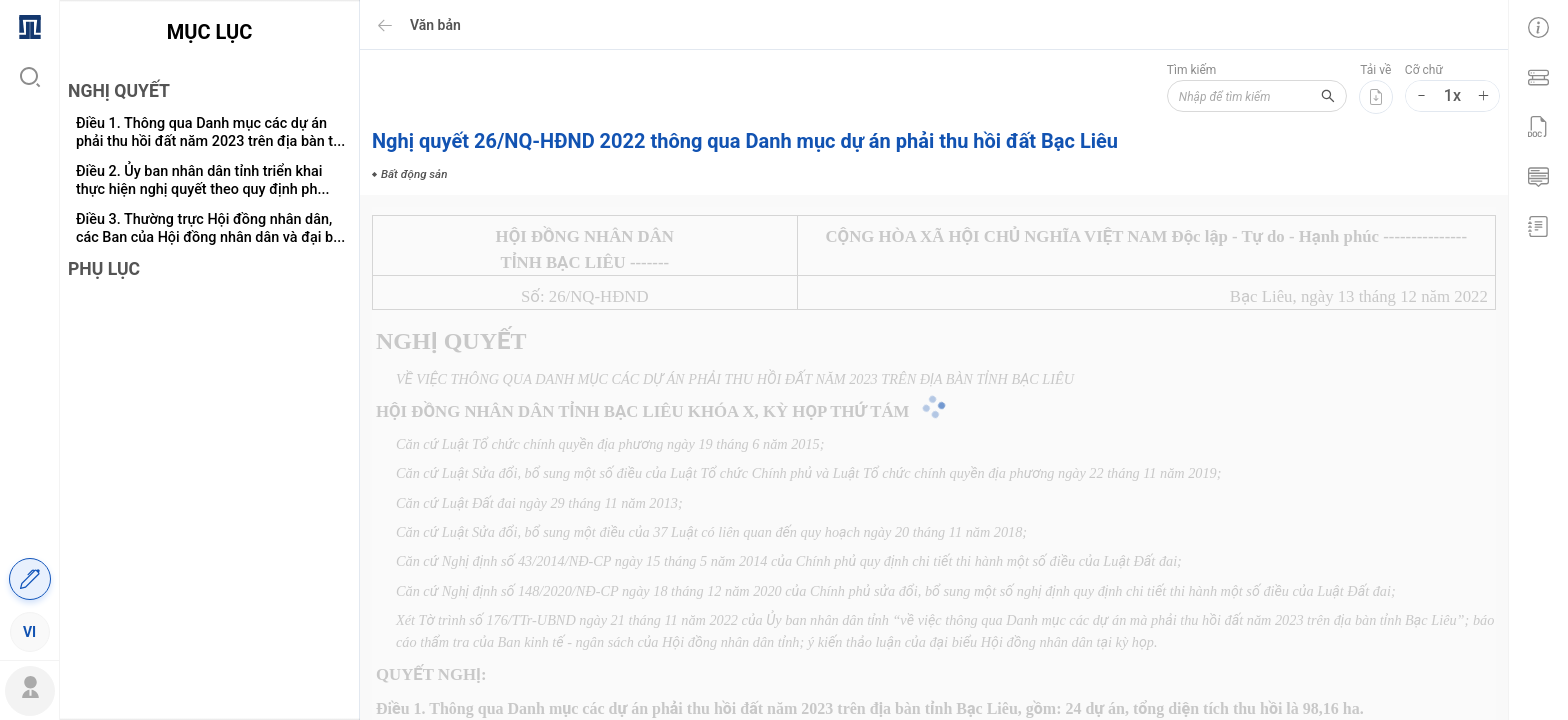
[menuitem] (29, 25)
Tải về (1375, 70)
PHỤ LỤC (104, 269)
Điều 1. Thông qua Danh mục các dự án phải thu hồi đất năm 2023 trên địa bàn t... (210, 132)
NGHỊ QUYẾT (119, 91)
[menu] (29, 328)
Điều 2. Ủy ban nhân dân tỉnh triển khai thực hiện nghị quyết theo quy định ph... (202, 180)
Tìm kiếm (1192, 70)
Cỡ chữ (1424, 70)
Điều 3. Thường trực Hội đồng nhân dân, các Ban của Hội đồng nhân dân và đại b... (210, 228)
